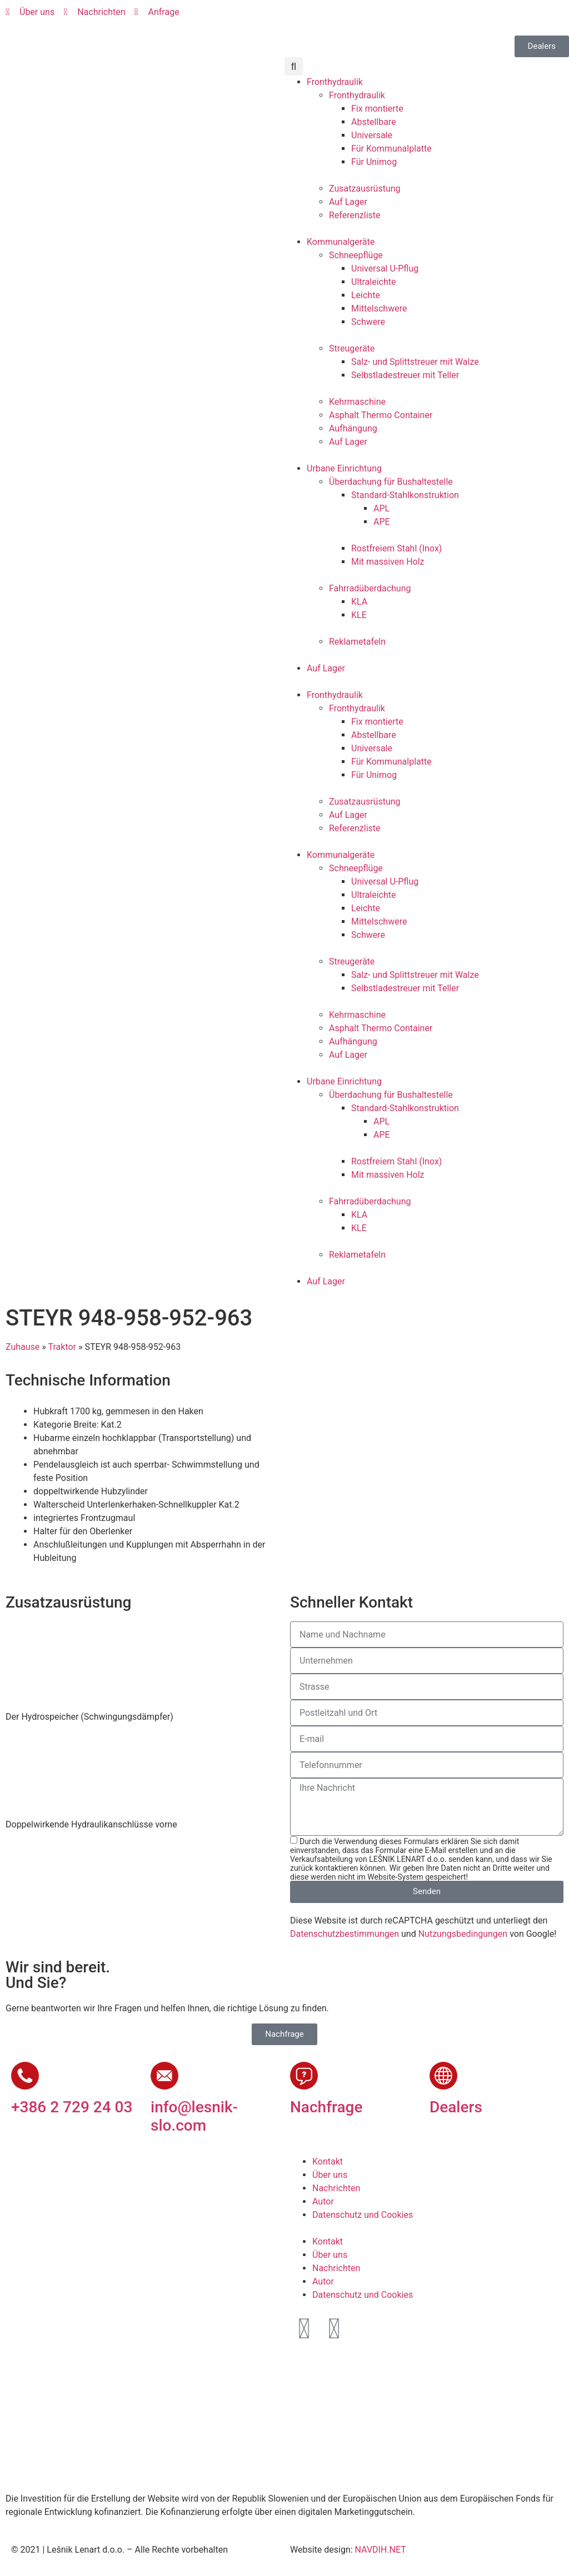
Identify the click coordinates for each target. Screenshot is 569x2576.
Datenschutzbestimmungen (344, 1934)
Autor (323, 2201)
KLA (359, 601)
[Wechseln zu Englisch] (326, 17)
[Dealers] (443, 2076)
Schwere (368, 322)
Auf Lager (348, 202)
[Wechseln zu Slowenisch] (305, 17)
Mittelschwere (379, 308)
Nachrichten (336, 2188)
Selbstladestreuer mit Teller (405, 375)
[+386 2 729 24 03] (25, 2076)
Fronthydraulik (335, 82)
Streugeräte (352, 348)
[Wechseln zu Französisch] (368, 17)
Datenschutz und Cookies (362, 2215)
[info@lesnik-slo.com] (164, 2076)
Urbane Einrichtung (344, 468)
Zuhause (22, 1347)
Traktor (62, 1347)
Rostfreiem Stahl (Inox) (396, 548)
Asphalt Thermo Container (380, 415)
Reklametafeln (357, 641)
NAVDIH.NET (380, 2549)
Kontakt (327, 2161)
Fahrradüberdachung (370, 588)
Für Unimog (374, 162)
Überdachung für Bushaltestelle (391, 481)
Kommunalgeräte (341, 242)
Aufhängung (353, 428)
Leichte (365, 295)
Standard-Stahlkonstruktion (405, 495)
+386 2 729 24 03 (71, 2107)
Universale (371, 135)
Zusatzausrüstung (365, 188)
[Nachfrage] (304, 2076)
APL (381, 508)
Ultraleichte (373, 282)
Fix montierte (377, 108)
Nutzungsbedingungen (462, 1934)
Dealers (456, 2107)
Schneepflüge (356, 255)
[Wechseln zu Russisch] (389, 17)
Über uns (329, 2175)
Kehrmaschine (357, 401)
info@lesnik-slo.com (194, 2116)
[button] (293, 66)
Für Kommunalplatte (391, 148)
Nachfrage (326, 2107)
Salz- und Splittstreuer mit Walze (415, 361)
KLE (359, 615)
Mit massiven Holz (388, 561)
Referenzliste (355, 215)
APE (381, 521)
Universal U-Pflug (384, 268)
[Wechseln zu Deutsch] (347, 17)
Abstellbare (373, 122)
